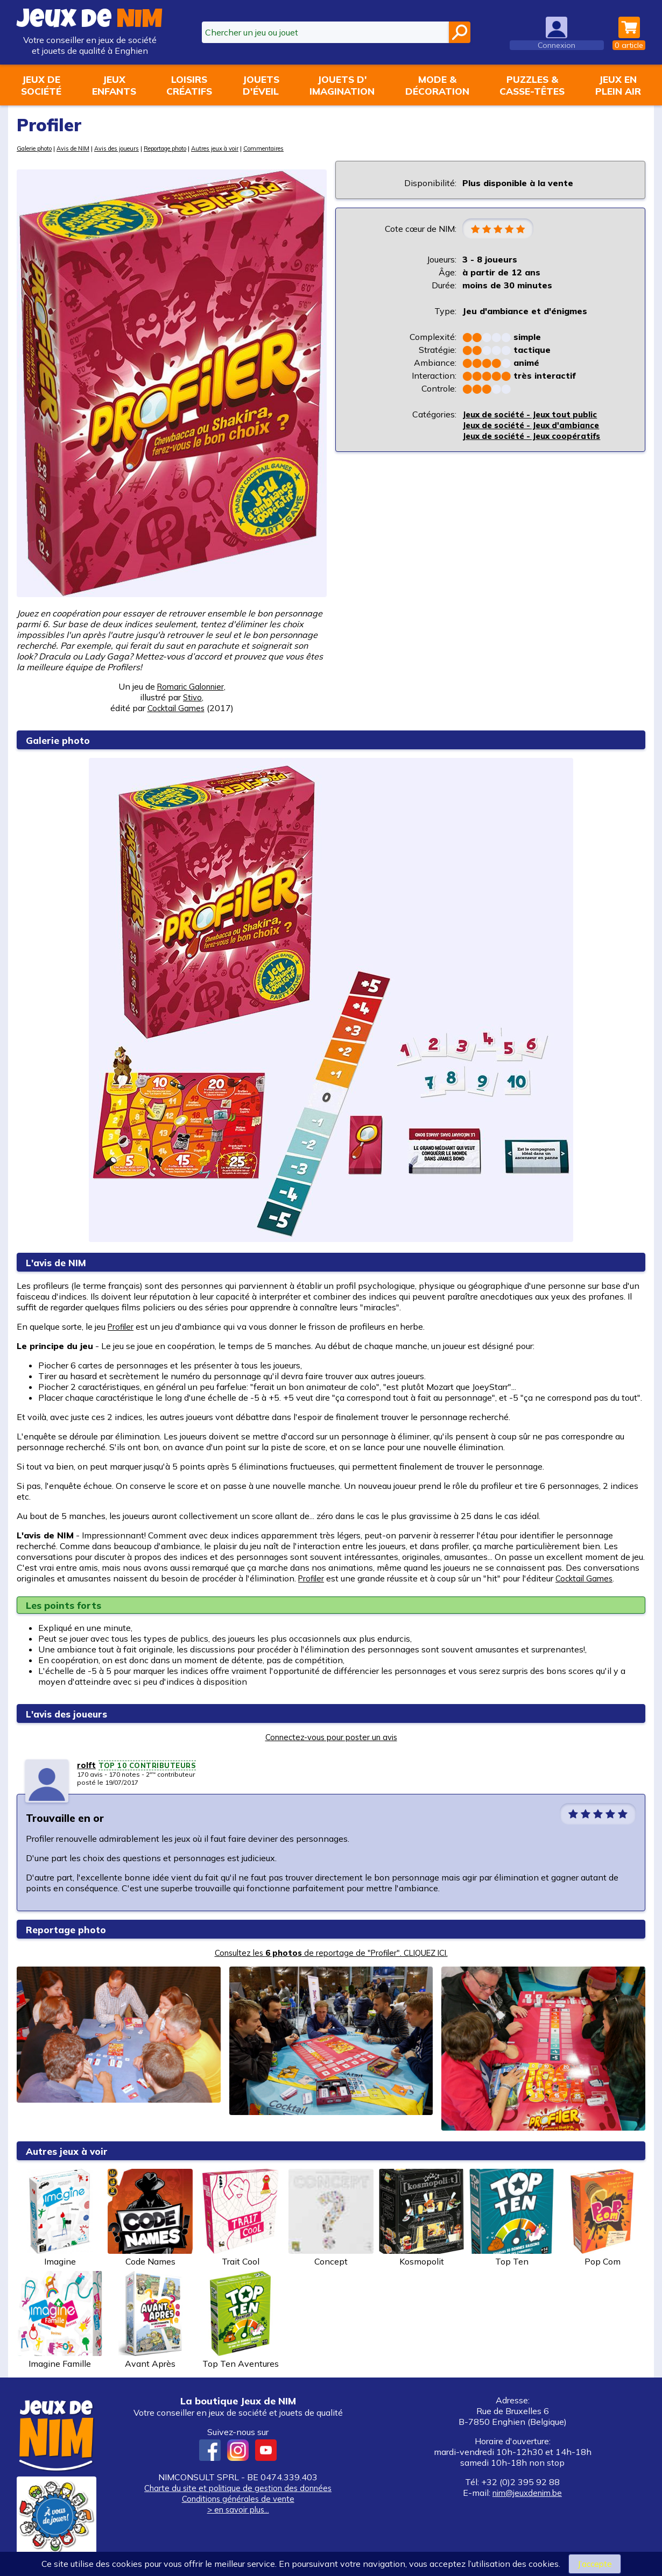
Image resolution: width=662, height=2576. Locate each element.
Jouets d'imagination (342, 85)
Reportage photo (192, 148)
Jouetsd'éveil (261, 85)
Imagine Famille (59, 2320)
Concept (331, 2218)
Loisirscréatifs (189, 85)
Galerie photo (38, 148)
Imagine (59, 2218)
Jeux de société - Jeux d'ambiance (536, 426)
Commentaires (307, 148)
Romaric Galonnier (190, 686)
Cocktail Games (588, 1578)
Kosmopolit (421, 2218)
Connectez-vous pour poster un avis (331, 1736)
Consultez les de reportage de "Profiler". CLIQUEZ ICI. (331, 1952)
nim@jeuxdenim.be (527, 2492)
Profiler (122, 1326)
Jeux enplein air (618, 85)
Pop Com (602, 2218)
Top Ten (511, 2218)
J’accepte (594, 2563)
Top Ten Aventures (240, 2320)
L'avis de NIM (60, 1262)
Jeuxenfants (114, 85)
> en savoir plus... (238, 2509)
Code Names (150, 2218)
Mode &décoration (437, 85)
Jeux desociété (41, 85)
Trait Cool (240, 2218)
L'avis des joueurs (74, 1713)
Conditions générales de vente (238, 2498)
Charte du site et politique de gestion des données (238, 2487)
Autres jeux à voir (251, 148)
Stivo (192, 697)
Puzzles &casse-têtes (532, 85)
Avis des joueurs (133, 148)
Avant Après (150, 2320)
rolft (86, 1764)
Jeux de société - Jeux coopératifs (537, 436)
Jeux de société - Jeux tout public (535, 415)
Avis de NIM (83, 148)
